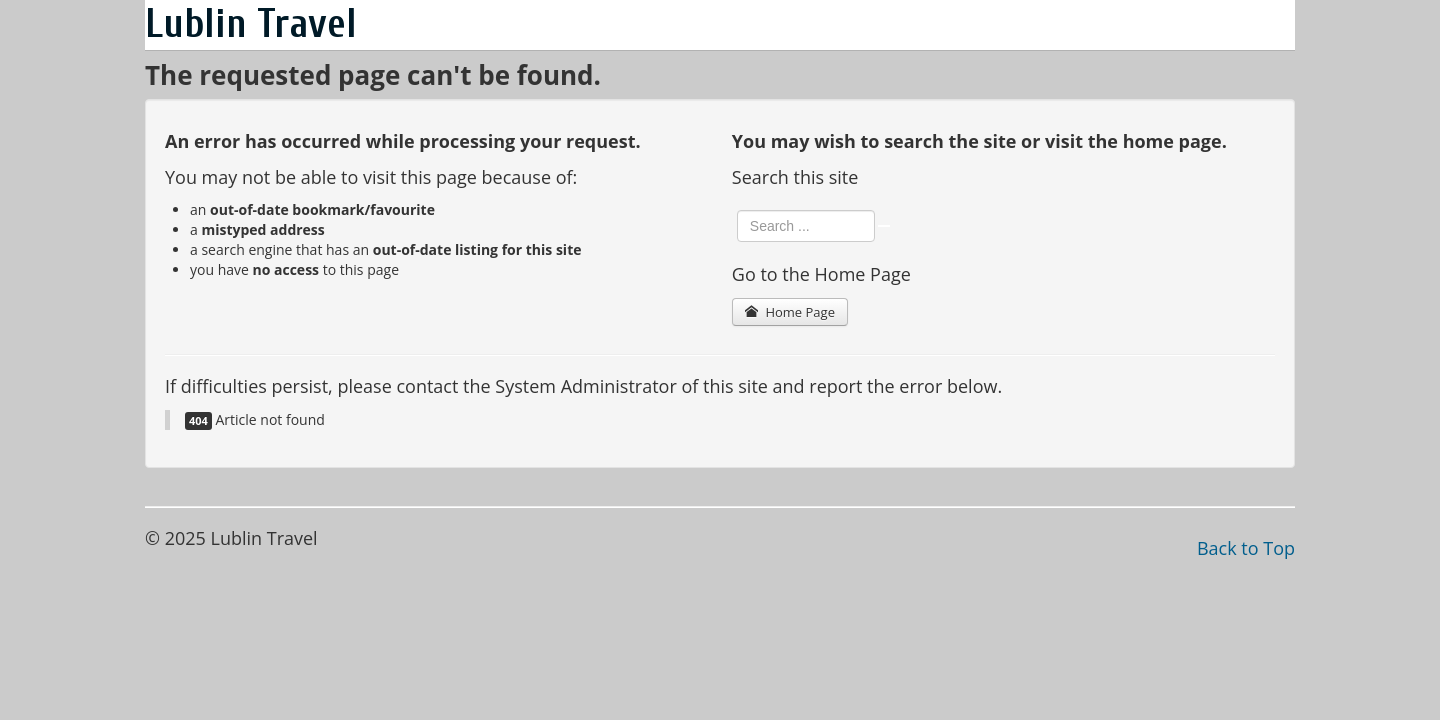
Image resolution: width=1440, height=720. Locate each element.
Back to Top (1246, 548)
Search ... (737, 210)
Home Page (790, 312)
